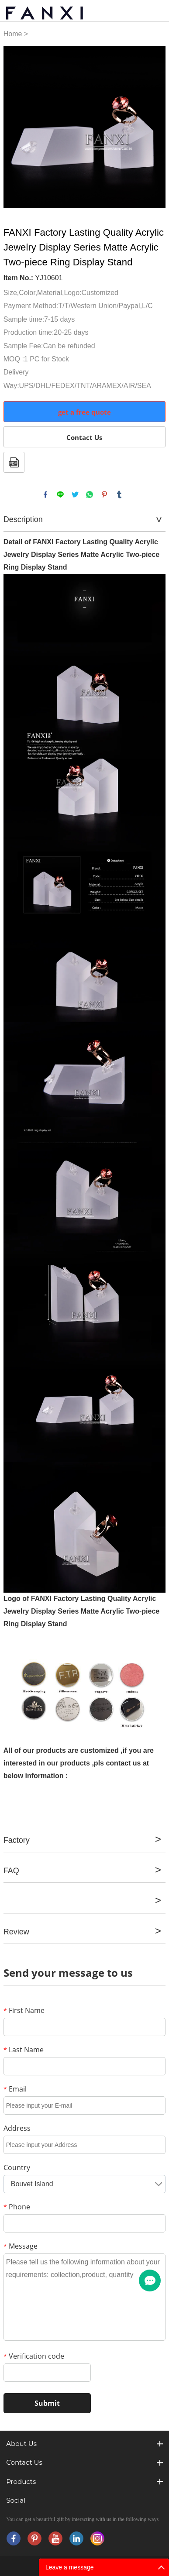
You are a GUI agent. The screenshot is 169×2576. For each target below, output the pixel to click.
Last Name (23, 2049)
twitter (75, 494)
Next (154, 127)
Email (15, 2089)
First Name (24, 2010)
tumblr (119, 494)
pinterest (104, 494)
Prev (15, 127)
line (60, 494)
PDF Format (13, 462)
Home (12, 34)
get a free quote (84, 412)
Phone (16, 2207)
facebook (45, 494)
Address (17, 2128)
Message (20, 2246)
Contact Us (84, 437)
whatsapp (89, 494)
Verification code (33, 2356)
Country (16, 2167)
